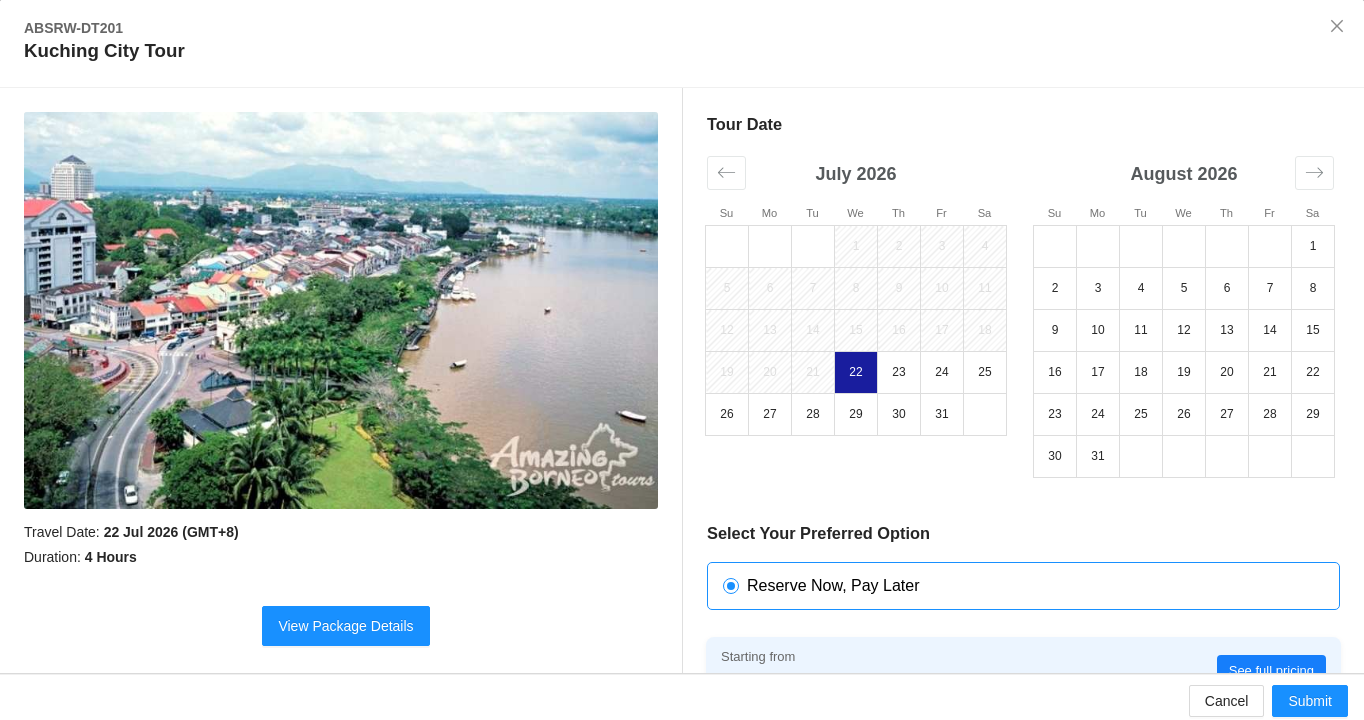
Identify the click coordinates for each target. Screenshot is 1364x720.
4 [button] (985, 246)
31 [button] (941, 414)
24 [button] (941, 372)
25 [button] (984, 372)
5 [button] (727, 288)
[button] (726, 173)
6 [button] (770, 288)
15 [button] (855, 330)
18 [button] (984, 330)
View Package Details (345, 626)
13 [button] (769, 330)
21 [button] (812, 372)
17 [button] (941, 330)
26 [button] (726, 414)
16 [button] (898, 330)
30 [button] (898, 414)
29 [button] (855, 414)
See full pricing (1271, 670)
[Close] (1337, 27)
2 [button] (899, 246)
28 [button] (812, 414)
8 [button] (856, 288)
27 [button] (769, 414)
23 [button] (898, 372)
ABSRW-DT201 (73, 28)
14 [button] (812, 330)
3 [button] (942, 246)
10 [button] (941, 288)
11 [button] (984, 288)
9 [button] (899, 288)
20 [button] (769, 372)
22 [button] (855, 372)
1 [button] (856, 246)
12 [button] (726, 330)
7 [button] (813, 288)
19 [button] (726, 372)
